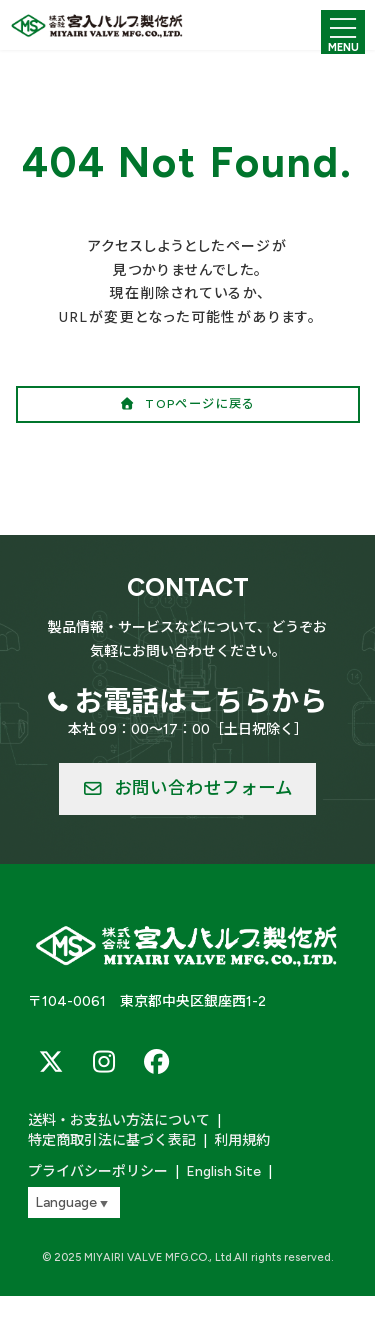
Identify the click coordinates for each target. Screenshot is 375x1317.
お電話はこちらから (201, 701)
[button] (188, 404)
